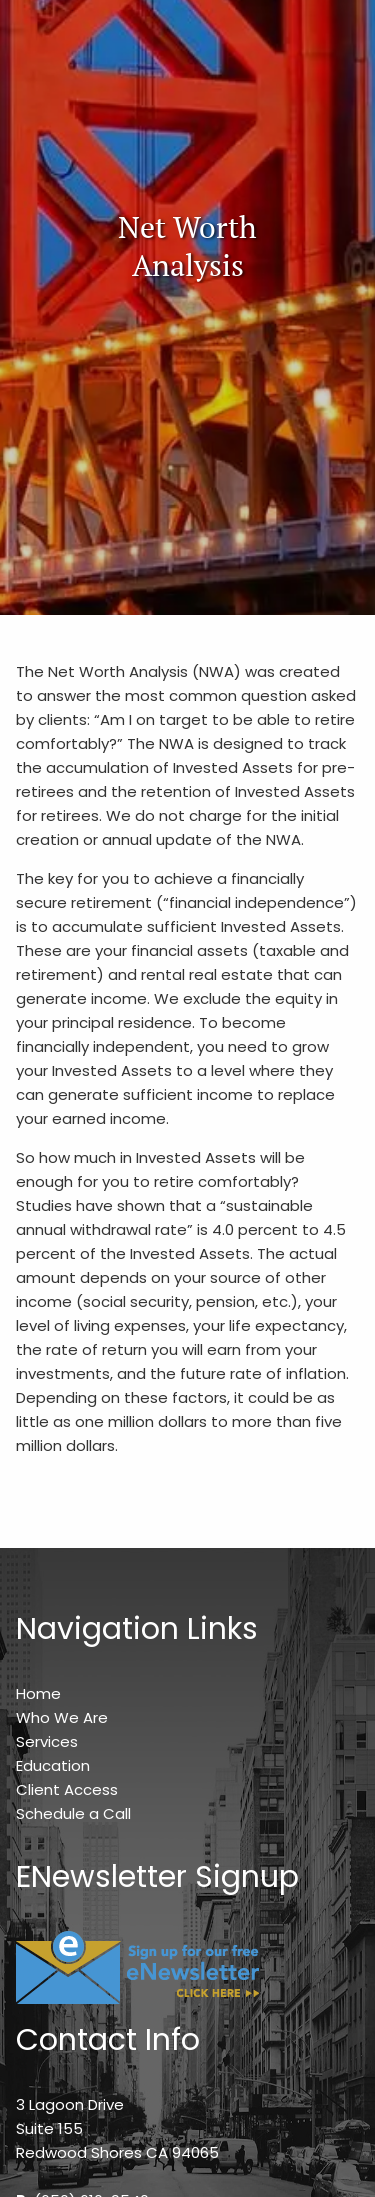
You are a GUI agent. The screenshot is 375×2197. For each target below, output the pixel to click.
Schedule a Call (73, 1813)
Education (53, 1765)
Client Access (67, 1789)
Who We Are (62, 1717)
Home (38, 1693)
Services (47, 1741)
